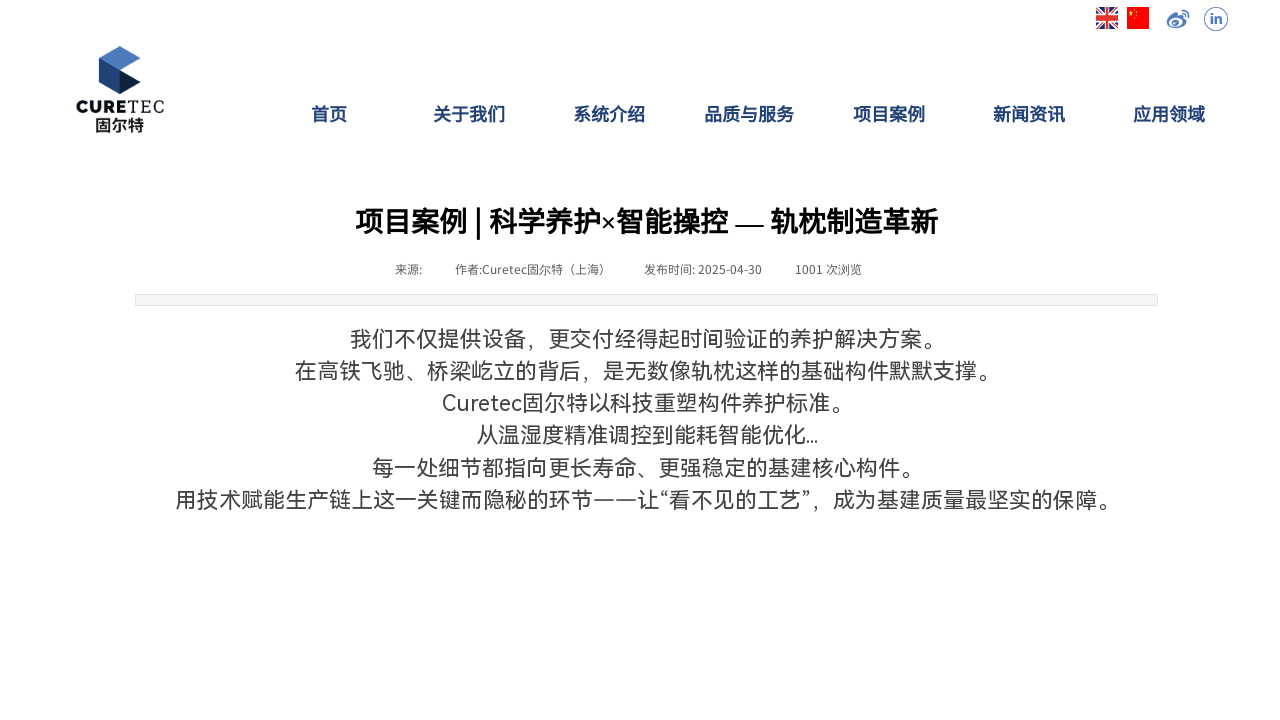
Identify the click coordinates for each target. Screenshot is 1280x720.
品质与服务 (749, 113)
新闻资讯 (1029, 113)
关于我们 (469, 113)
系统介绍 (609, 113)
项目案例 (889, 113)
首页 (329, 113)
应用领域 (1169, 113)
